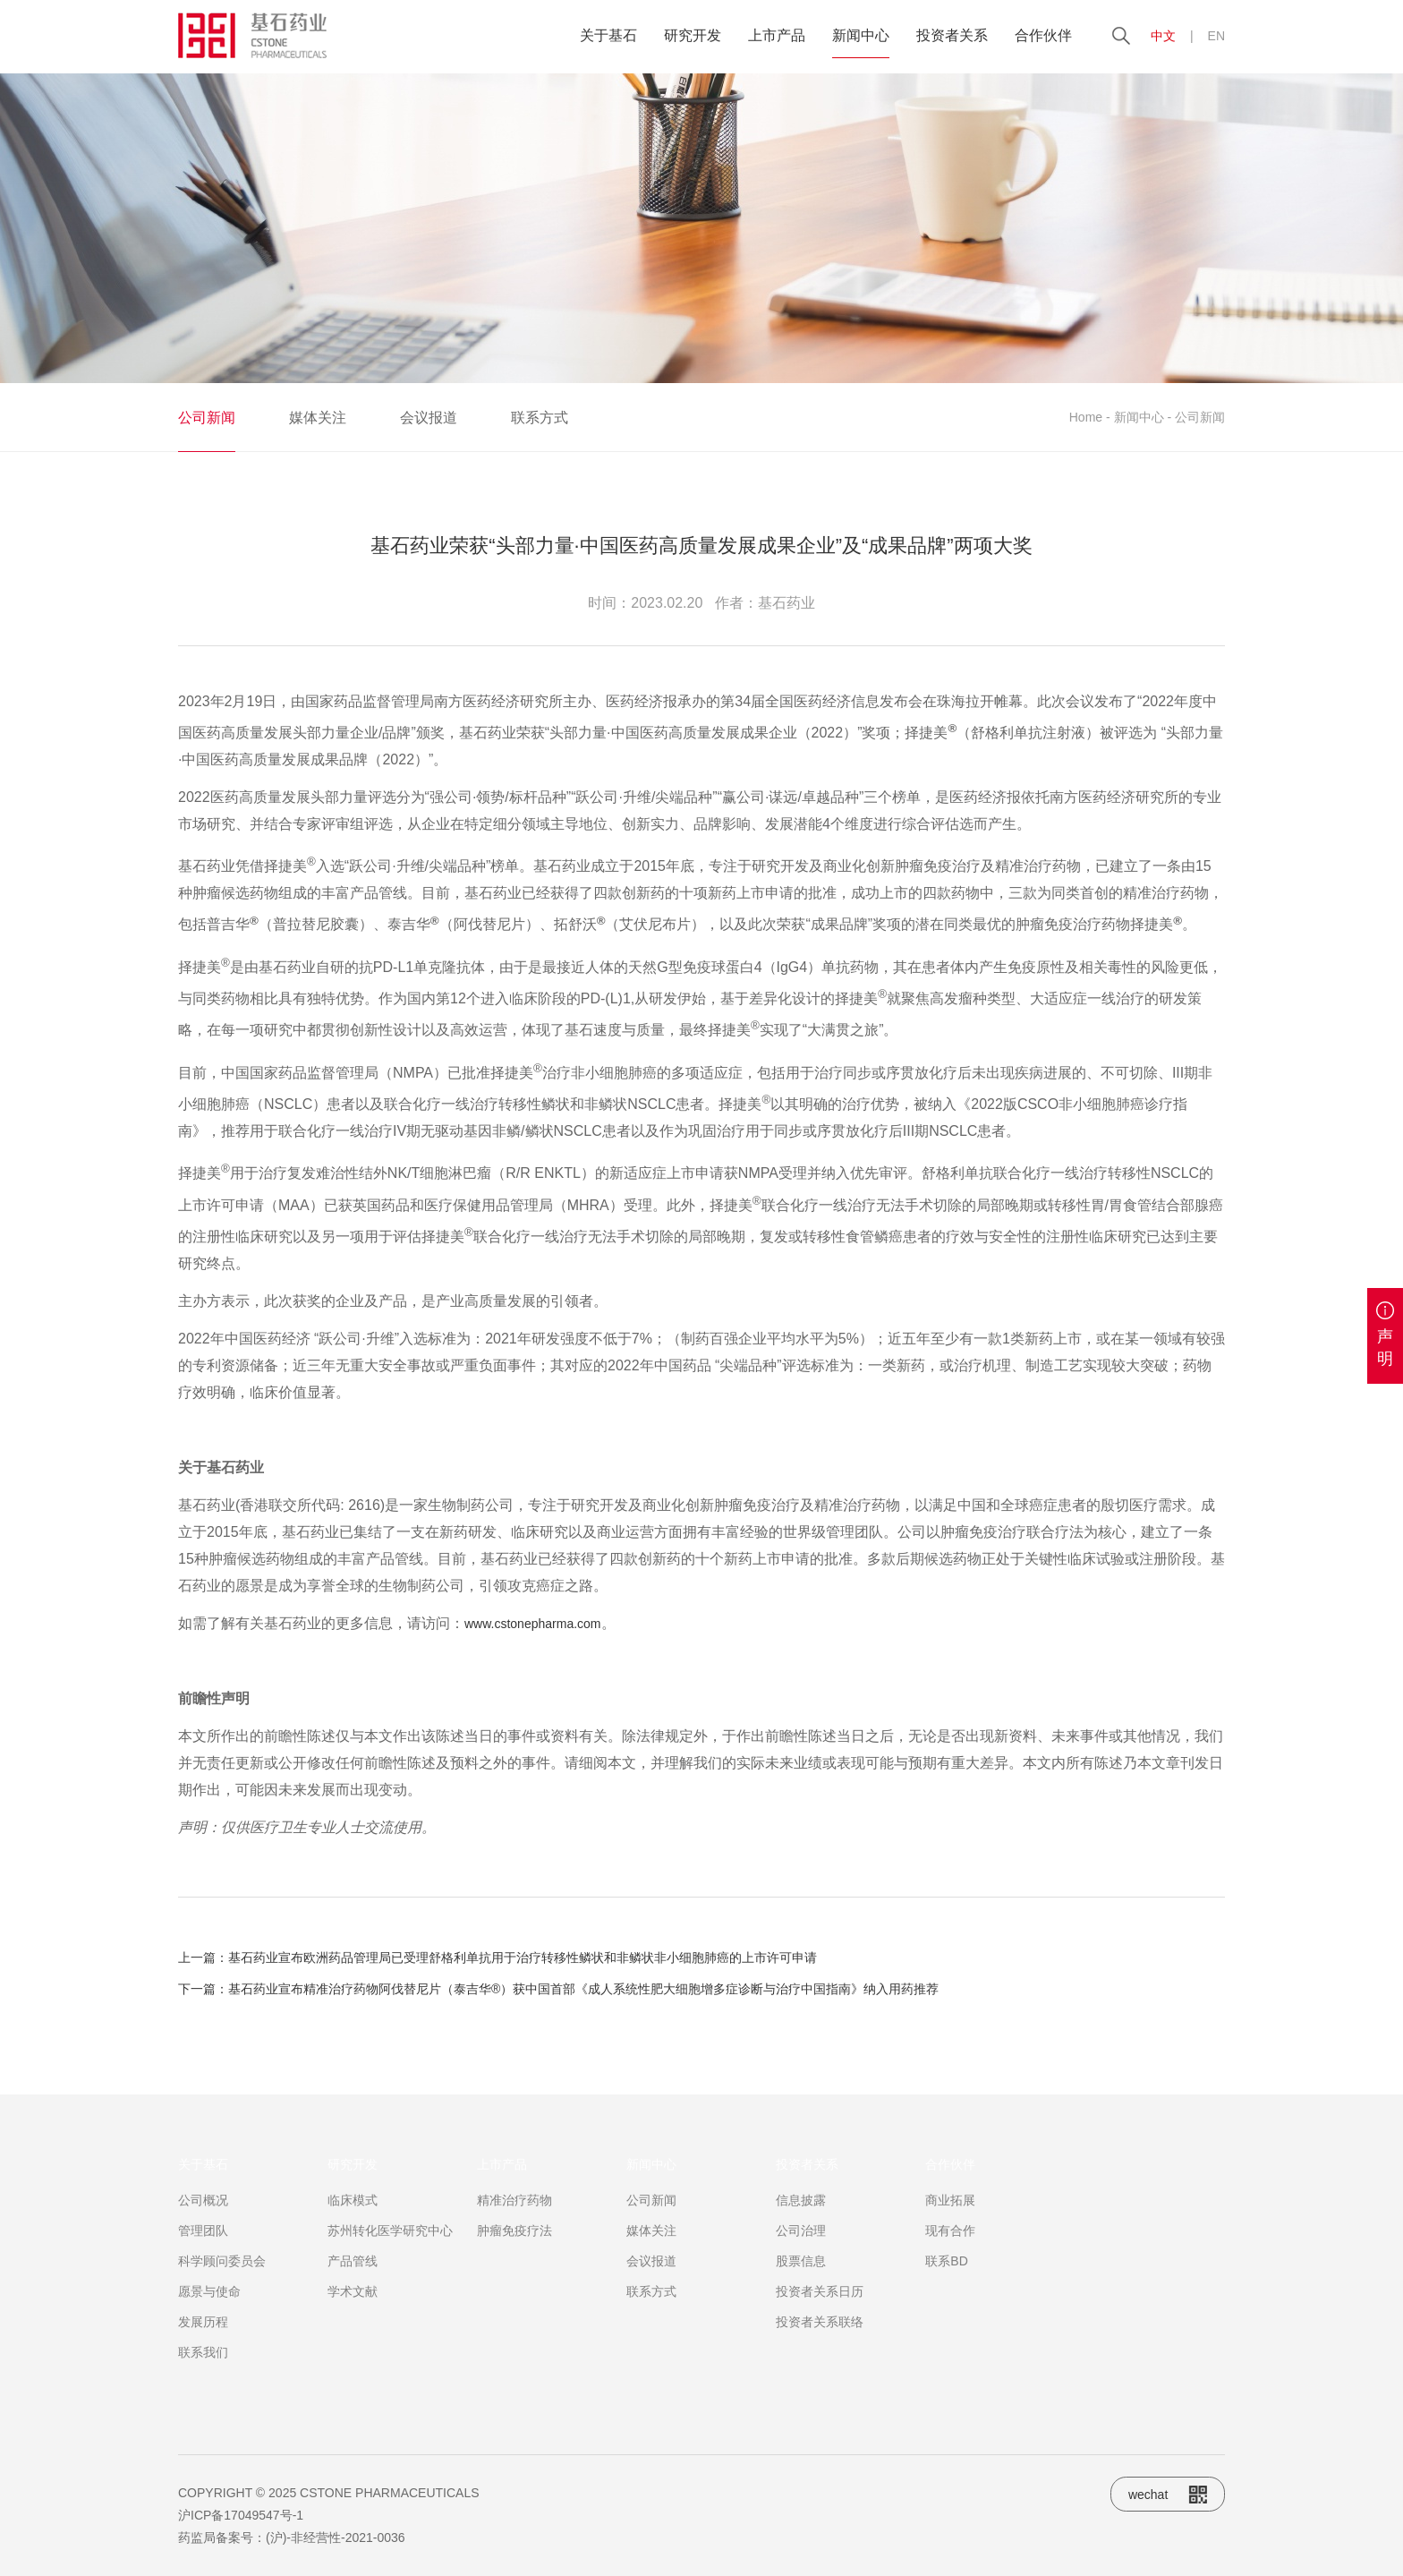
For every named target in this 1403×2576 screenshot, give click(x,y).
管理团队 (203, 2272)
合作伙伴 (1043, 35)
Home (1085, 417)
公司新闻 (206, 417)
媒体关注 (317, 417)
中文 (1163, 36)
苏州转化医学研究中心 (390, 2272)
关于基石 (608, 35)
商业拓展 (950, 2242)
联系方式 (539, 417)
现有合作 (950, 2272)
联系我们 (203, 2394)
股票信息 (801, 2303)
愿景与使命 (209, 2333)
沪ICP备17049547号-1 (240, 2515)
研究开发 (692, 35)
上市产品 (776, 35)
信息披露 (801, 2242)
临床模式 (352, 2242)
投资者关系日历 (819, 2333)
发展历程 (203, 2364)
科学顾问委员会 (222, 2303)
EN (1216, 36)
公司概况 (203, 2242)
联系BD (946, 2303)
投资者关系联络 (819, 2364)
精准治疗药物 (514, 2242)
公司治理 (801, 2272)
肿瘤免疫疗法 (514, 2272)
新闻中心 (860, 35)
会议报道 (428, 417)
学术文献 (352, 2333)
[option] (701, 228)
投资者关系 (952, 35)
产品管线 (352, 2303)
